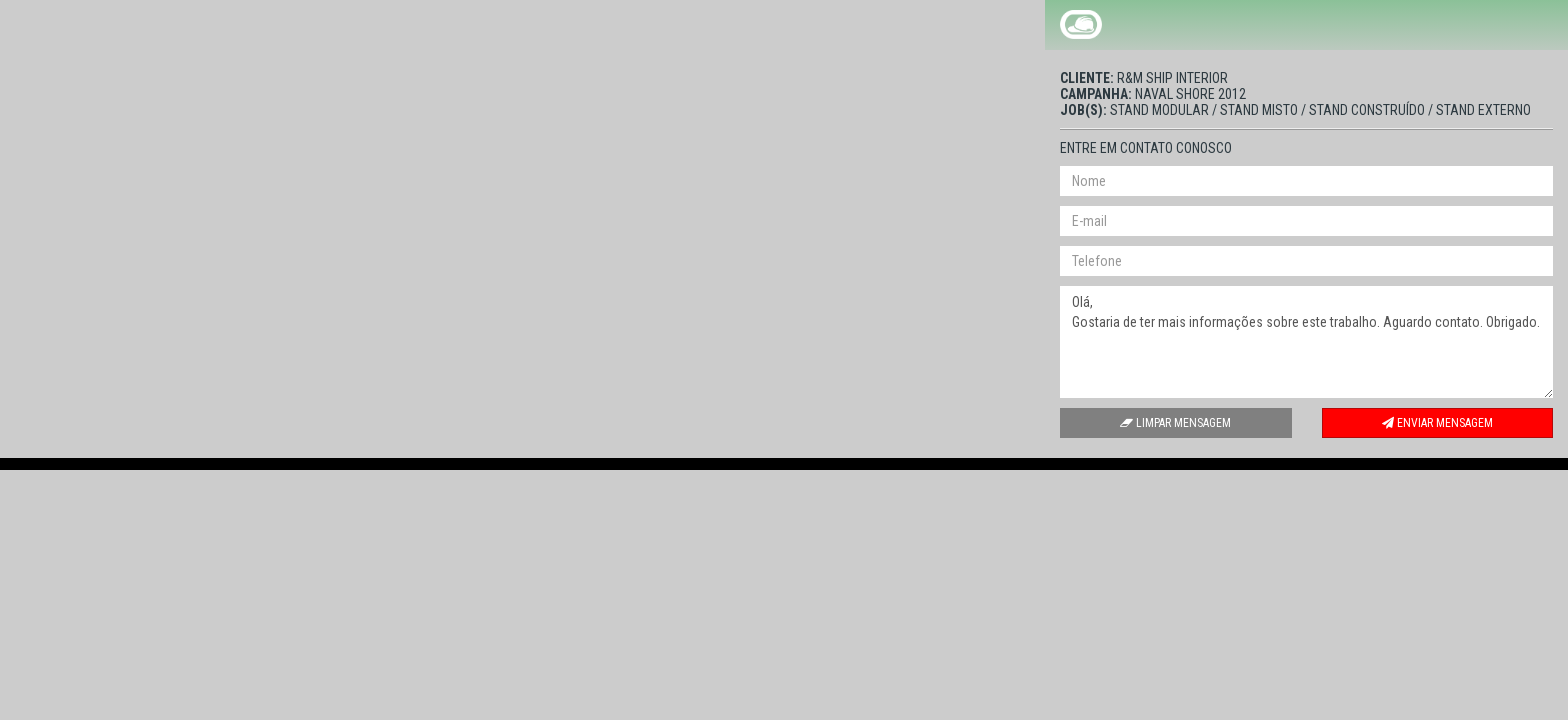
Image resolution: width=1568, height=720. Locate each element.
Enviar (1437, 423)
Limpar (1175, 423)
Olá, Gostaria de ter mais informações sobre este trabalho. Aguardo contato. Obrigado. (1306, 342)
